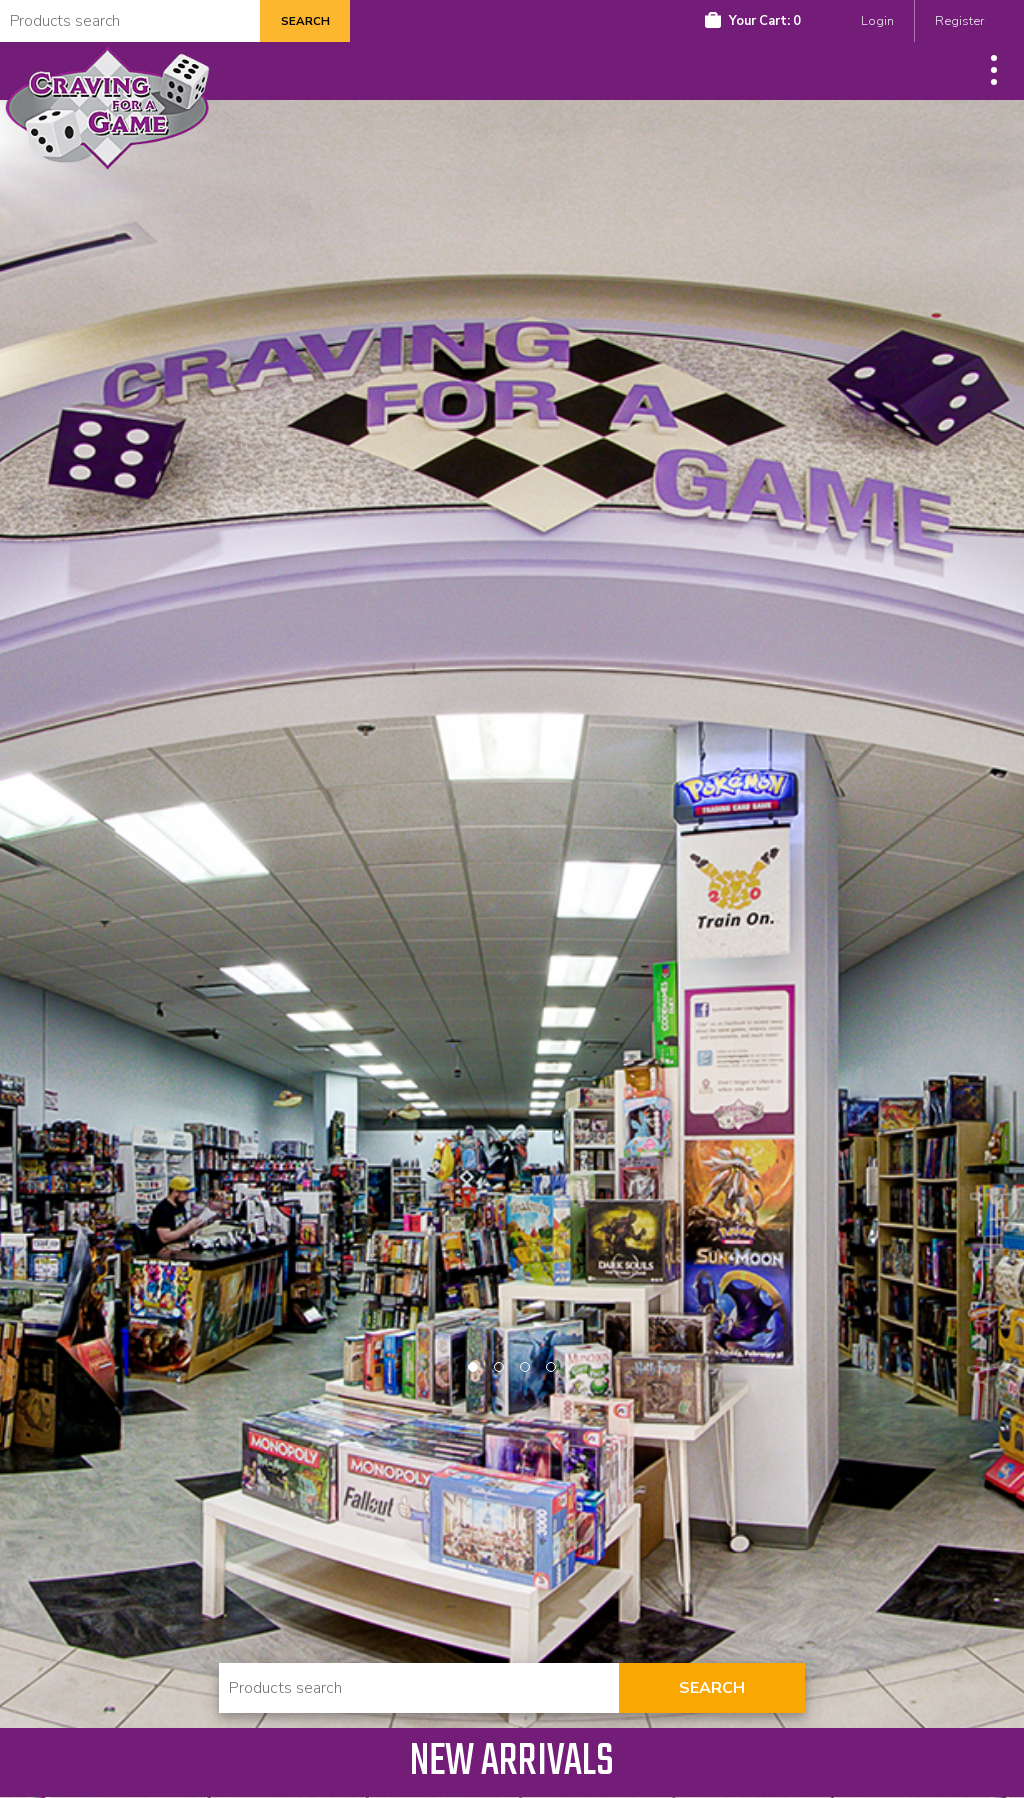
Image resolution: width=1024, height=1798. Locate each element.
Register (959, 21)
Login (877, 21)
